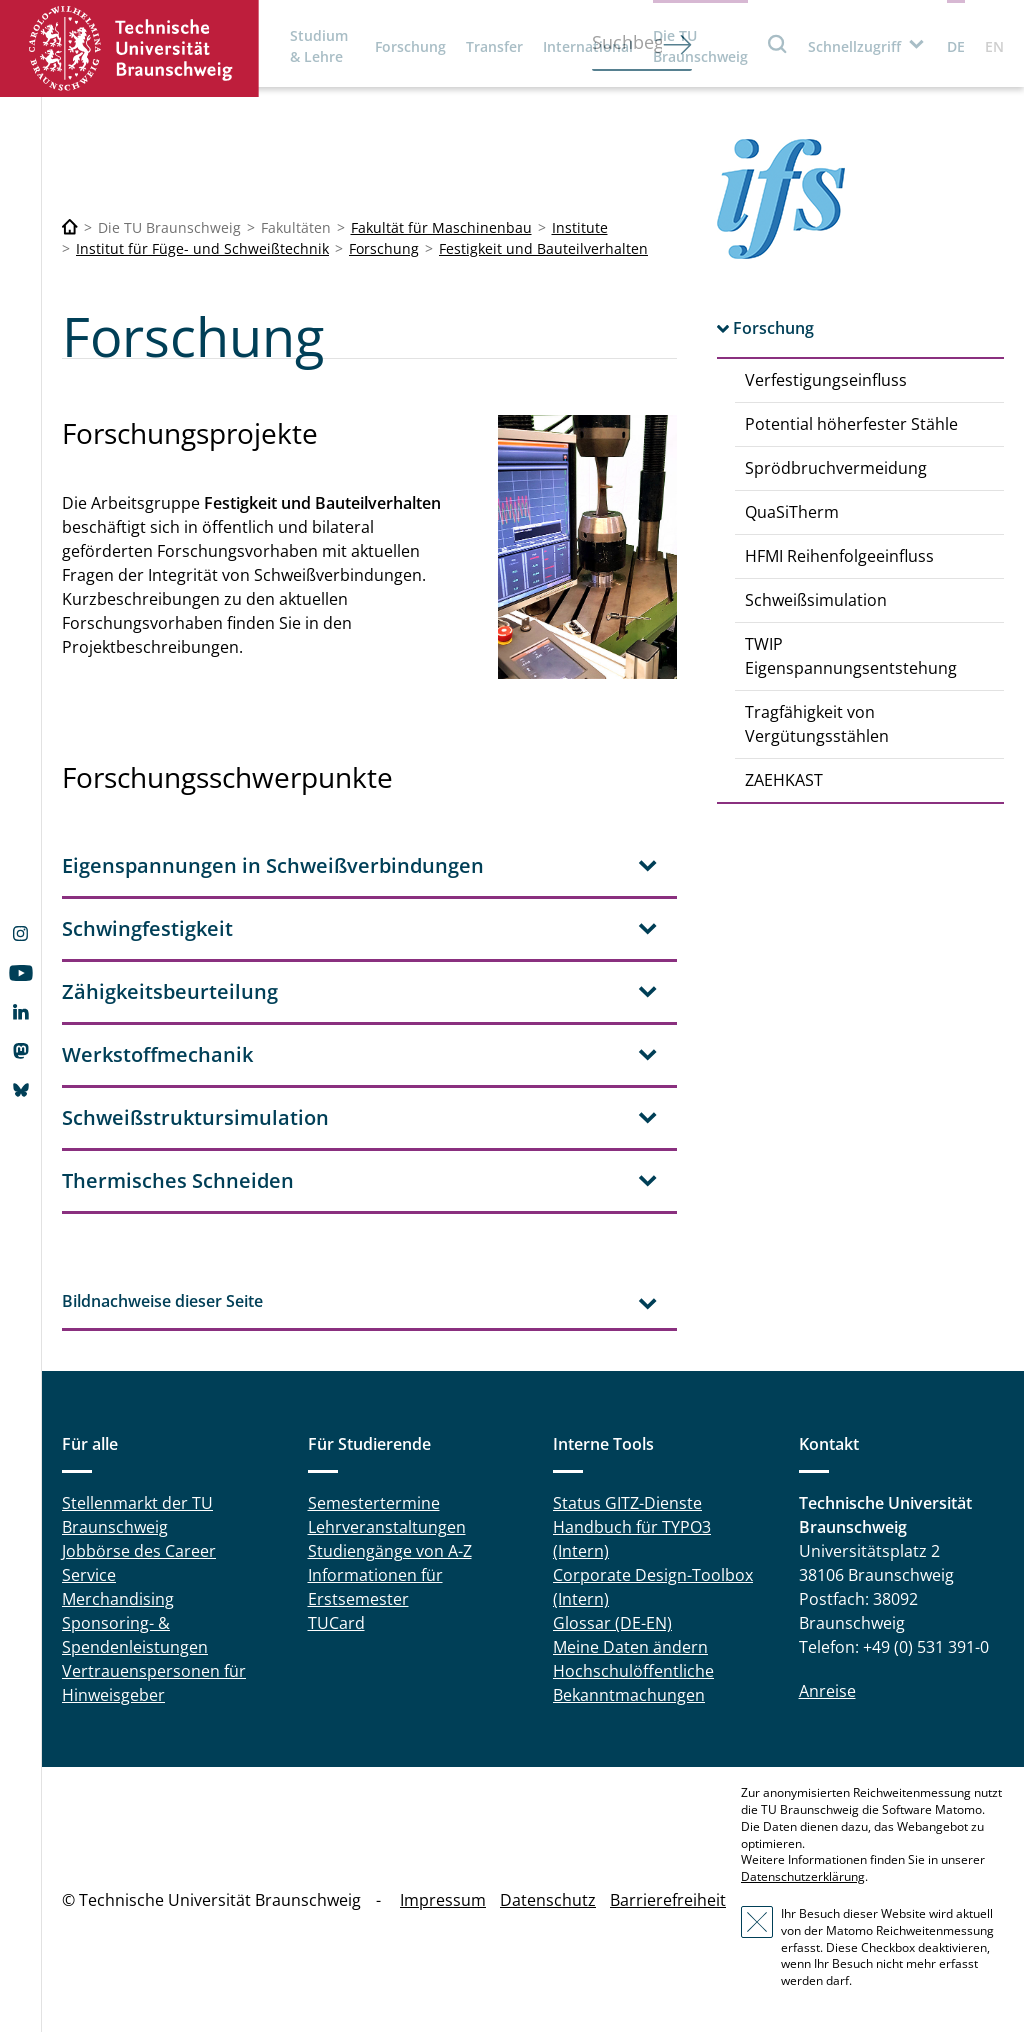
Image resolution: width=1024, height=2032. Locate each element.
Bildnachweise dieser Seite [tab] (162, 1301)
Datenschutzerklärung (803, 1876)
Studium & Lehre (319, 46)
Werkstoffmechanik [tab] (157, 1054)
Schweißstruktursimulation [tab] (195, 1117)
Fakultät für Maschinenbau (441, 227)
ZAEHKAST (784, 780)
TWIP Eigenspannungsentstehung (851, 656)
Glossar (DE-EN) (612, 1623)
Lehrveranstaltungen (387, 1527)
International (588, 46)
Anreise (827, 1691)
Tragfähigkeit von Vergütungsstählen (817, 724)
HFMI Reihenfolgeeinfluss (839, 556)
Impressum (443, 1900)
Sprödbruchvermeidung (836, 468)
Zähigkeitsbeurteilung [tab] (170, 991)
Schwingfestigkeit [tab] (147, 928)
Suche (778, 43)
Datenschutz (548, 1900)
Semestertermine (374, 1503)
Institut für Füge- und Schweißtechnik (202, 248)
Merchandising (118, 1599)
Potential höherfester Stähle (851, 424)
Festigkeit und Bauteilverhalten (543, 248)
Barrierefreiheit (668, 1900)
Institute (580, 227)
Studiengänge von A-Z (390, 1551)
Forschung (410, 46)
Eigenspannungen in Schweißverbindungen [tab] (273, 865)
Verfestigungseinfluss (826, 380)
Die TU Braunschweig (700, 46)
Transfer (494, 46)
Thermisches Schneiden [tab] (178, 1180)
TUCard (336, 1623)
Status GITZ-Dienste (627, 1503)
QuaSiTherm (792, 512)
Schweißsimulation (816, 600)
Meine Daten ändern (630, 1647)
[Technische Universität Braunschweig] (70, 227)
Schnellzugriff (854, 46)
